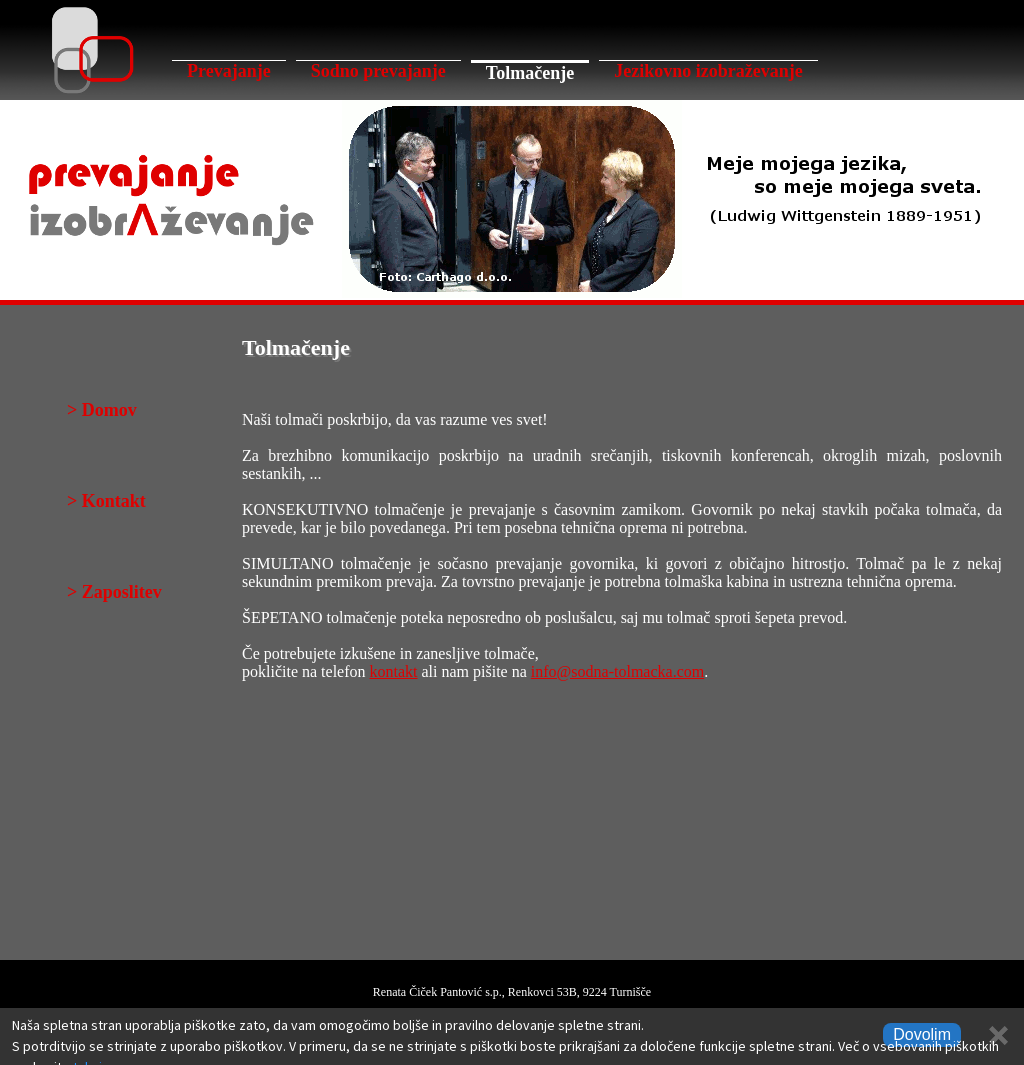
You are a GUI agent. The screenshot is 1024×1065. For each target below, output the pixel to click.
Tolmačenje (530, 73)
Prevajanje (229, 71)
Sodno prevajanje (378, 71)
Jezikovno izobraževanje (708, 71)
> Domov (102, 410)
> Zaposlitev (114, 592)
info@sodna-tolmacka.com (617, 671)
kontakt (394, 671)
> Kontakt (106, 501)
